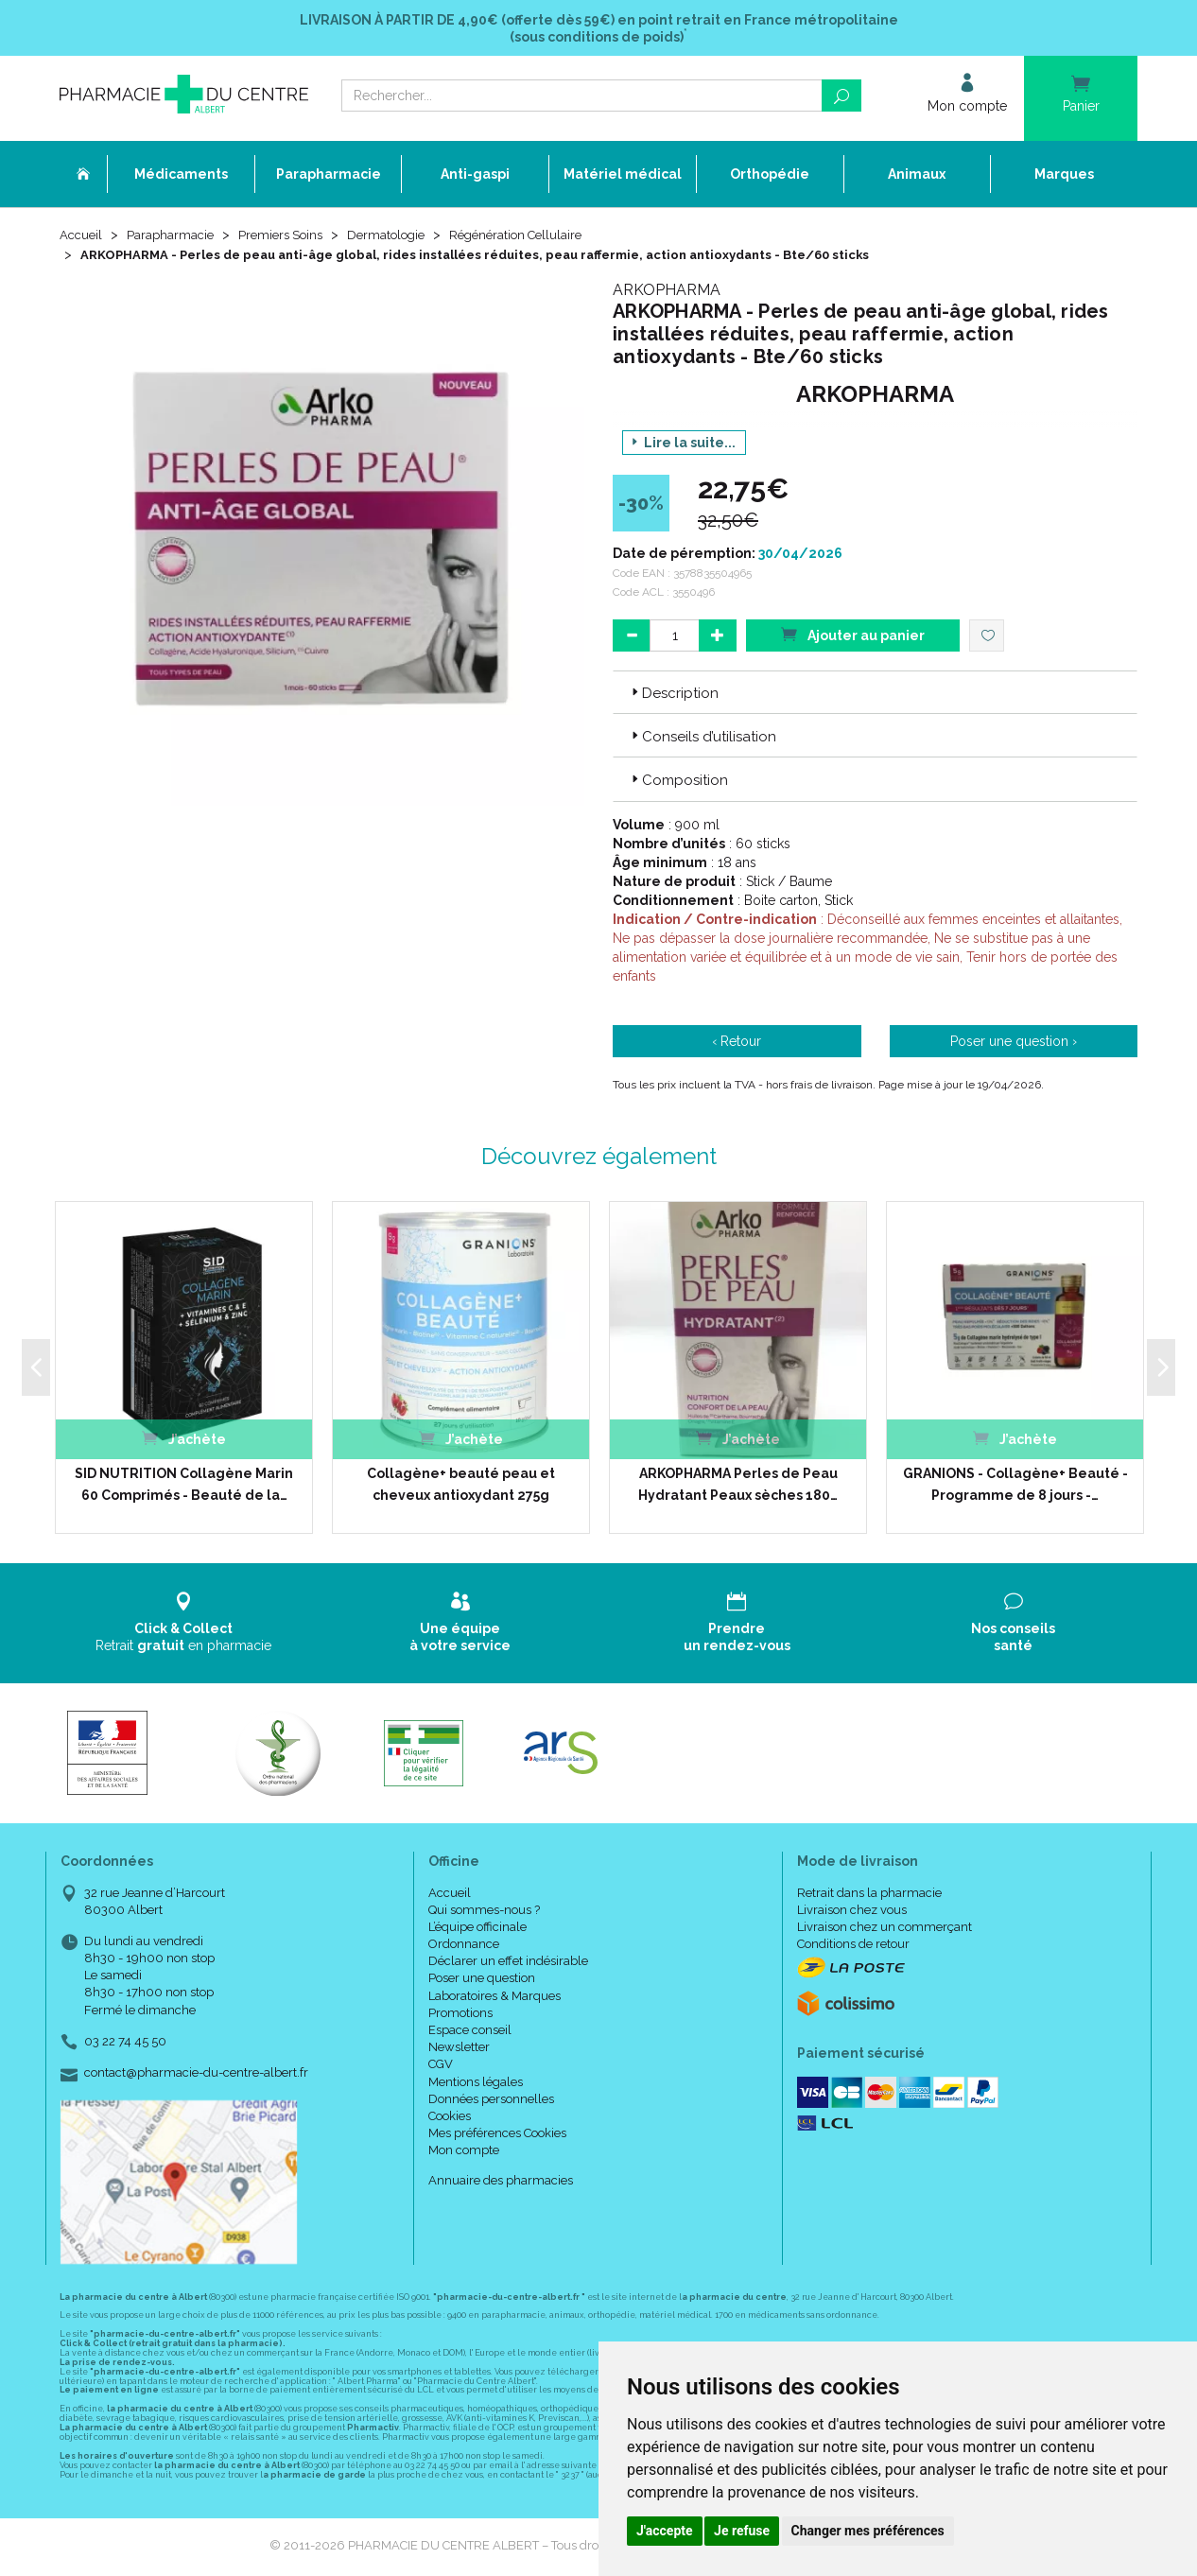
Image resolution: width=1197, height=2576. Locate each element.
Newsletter (459, 2050)
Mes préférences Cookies (497, 2136)
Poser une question (481, 1981)
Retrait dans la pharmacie (869, 1895)
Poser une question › (1013, 1043)
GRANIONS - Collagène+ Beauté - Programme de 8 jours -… (1015, 1487)
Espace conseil (470, 2033)
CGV (440, 2067)
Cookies (449, 2119)
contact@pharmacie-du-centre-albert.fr (196, 2075)
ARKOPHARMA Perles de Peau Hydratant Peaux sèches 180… (738, 1487)
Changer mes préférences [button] (868, 2530)
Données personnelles (491, 2101)
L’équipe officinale (477, 1929)
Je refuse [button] (742, 2530)
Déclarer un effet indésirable (508, 1964)
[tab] (875, 694)
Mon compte (463, 2153)
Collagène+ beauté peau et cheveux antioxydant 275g (461, 1487)
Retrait (184, 1625)
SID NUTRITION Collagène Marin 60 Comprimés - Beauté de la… (184, 1487)
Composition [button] (678, 783)
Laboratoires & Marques (494, 1998)
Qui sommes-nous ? (484, 1912)
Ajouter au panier (853, 636)
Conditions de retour (853, 1947)
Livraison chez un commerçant (884, 1929)
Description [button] (673, 695)
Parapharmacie (174, 238)
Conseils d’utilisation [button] (702, 739)
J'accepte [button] (664, 2530)
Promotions (460, 2015)
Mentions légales (475, 2084)
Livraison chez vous (852, 1912)
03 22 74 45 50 (125, 2043)
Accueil (82, 238)
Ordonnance (463, 1947)
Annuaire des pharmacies (500, 2182)
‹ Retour (736, 1043)
